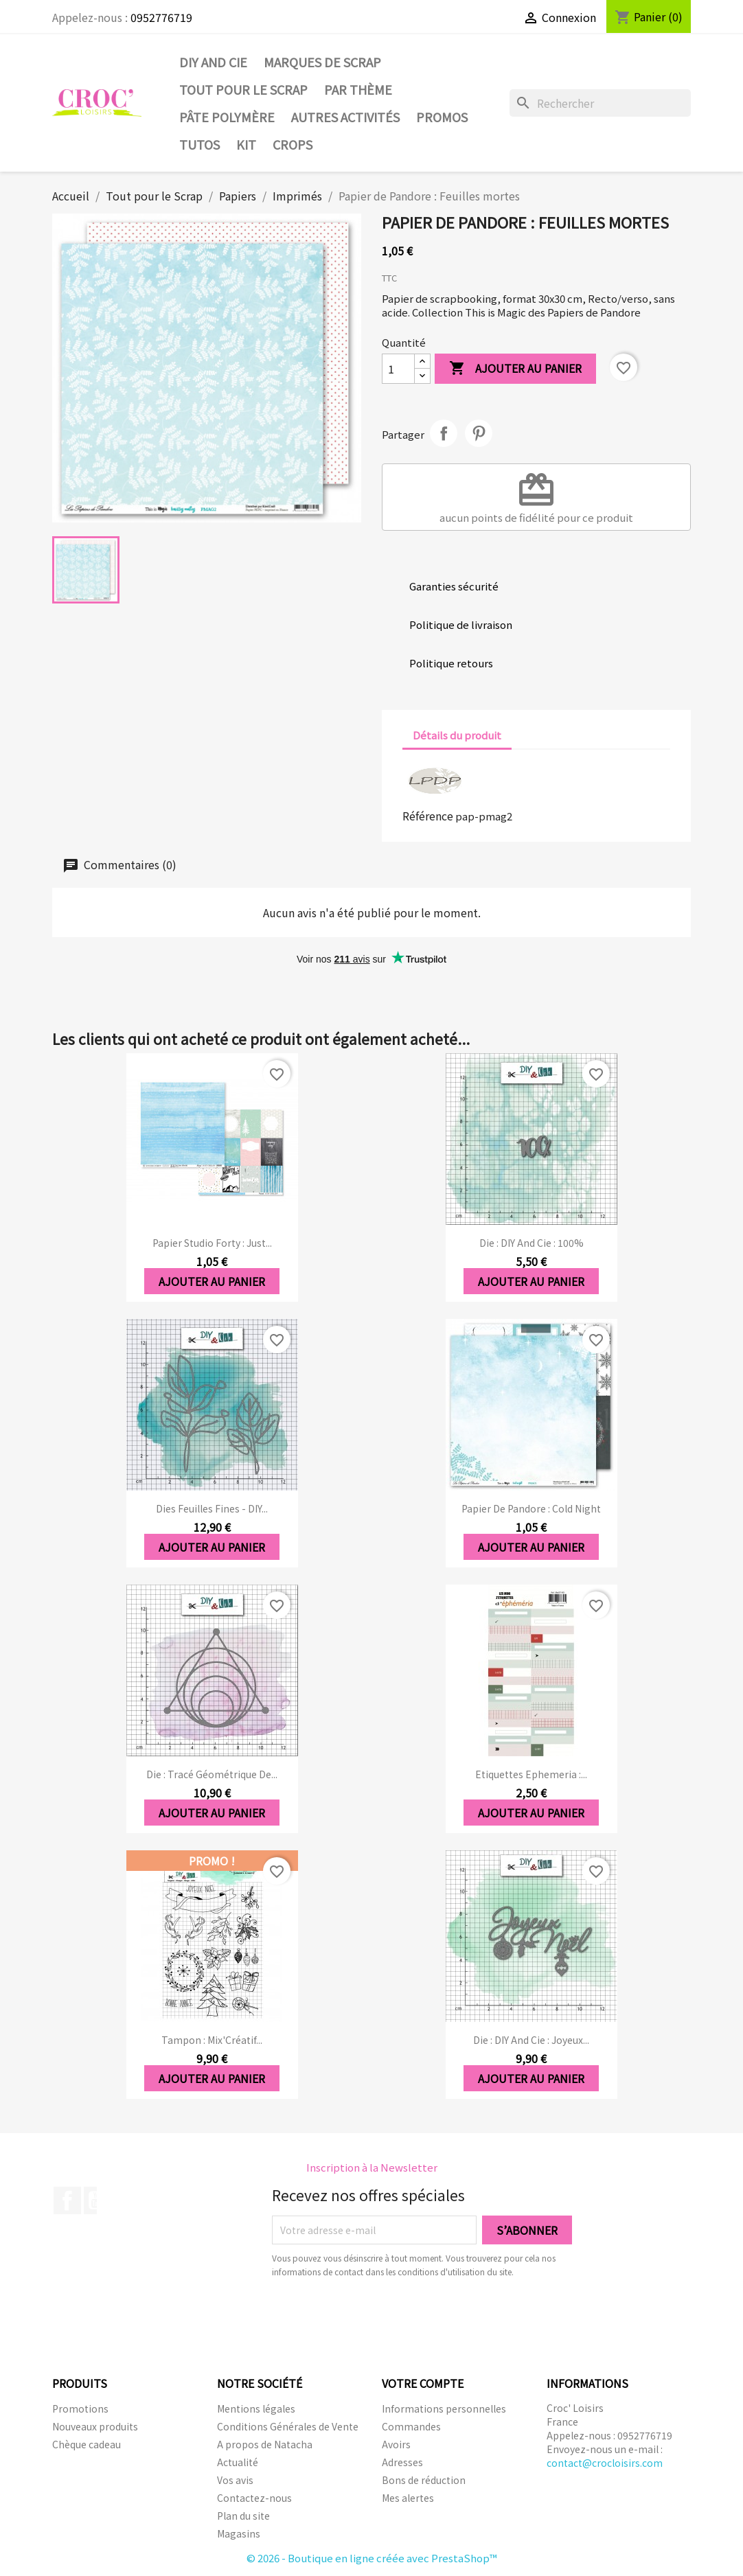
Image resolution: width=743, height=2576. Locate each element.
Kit (246, 144)
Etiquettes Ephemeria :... (531, 1774)
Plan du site (243, 2515)
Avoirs (396, 2444)
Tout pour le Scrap (243, 89)
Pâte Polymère (227, 117)
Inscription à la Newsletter (371, 2167)
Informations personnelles (444, 2408)
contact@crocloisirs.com (605, 2463)
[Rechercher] (600, 103)
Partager (443, 433)
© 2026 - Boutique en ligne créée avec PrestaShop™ (372, 2558)
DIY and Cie (213, 62)
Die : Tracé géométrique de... (211, 1774)
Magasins (238, 2533)
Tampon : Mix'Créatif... (211, 2040)
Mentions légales (256, 2408)
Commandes (411, 2426)
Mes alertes (408, 2498)
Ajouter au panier (515, 369)
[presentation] (386, 2316)
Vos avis (235, 2480)
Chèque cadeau (86, 2444)
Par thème (358, 89)
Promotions (80, 2408)
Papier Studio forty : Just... (212, 1243)
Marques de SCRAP (322, 62)
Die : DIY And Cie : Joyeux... (531, 2040)
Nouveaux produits (95, 2426)
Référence (427, 816)
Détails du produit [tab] (457, 735)
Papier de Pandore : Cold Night (531, 1508)
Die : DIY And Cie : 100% (531, 1243)
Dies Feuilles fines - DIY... (212, 1508)
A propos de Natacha (264, 2444)
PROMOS (442, 117)
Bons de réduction (424, 2480)
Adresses (402, 2462)
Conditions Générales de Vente (287, 2426)
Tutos (199, 144)
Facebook (67, 2200)
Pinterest (478, 433)
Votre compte (423, 2383)
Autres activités (345, 117)
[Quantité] (398, 369)
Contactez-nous (254, 2498)
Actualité (237, 2462)
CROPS (292, 144)
